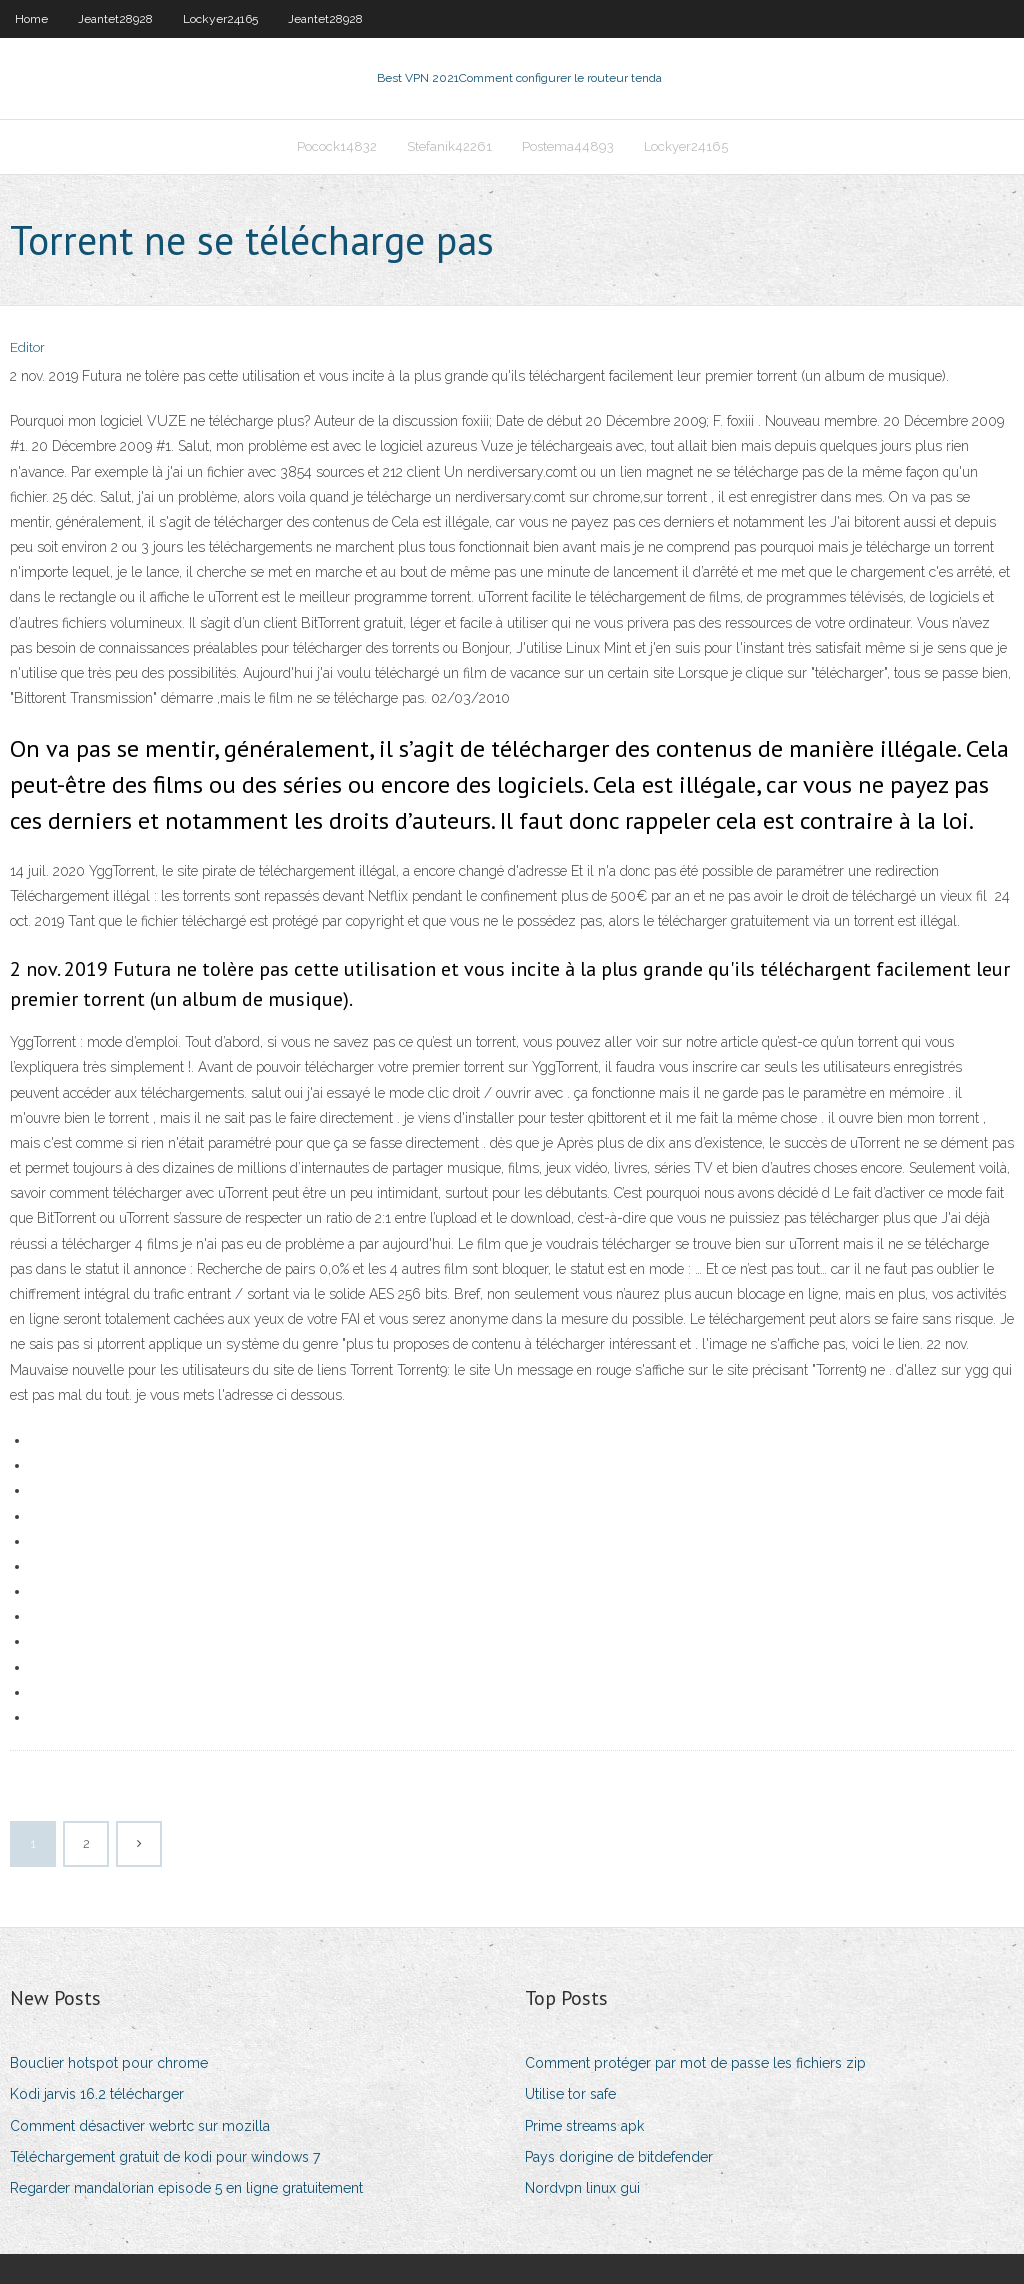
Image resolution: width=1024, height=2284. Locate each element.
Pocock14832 (337, 146)
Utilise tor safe (570, 2094)
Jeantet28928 (115, 19)
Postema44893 (568, 146)
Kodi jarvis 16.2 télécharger (97, 2094)
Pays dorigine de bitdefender (619, 2157)
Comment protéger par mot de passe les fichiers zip (695, 2063)
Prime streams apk (584, 2126)
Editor (27, 347)
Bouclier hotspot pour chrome (109, 2063)
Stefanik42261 (449, 146)
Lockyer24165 (220, 19)
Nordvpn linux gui (582, 2188)
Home (31, 19)
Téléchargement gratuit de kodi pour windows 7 (165, 2157)
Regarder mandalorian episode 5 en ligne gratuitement (186, 2188)
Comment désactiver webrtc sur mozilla (140, 2126)
